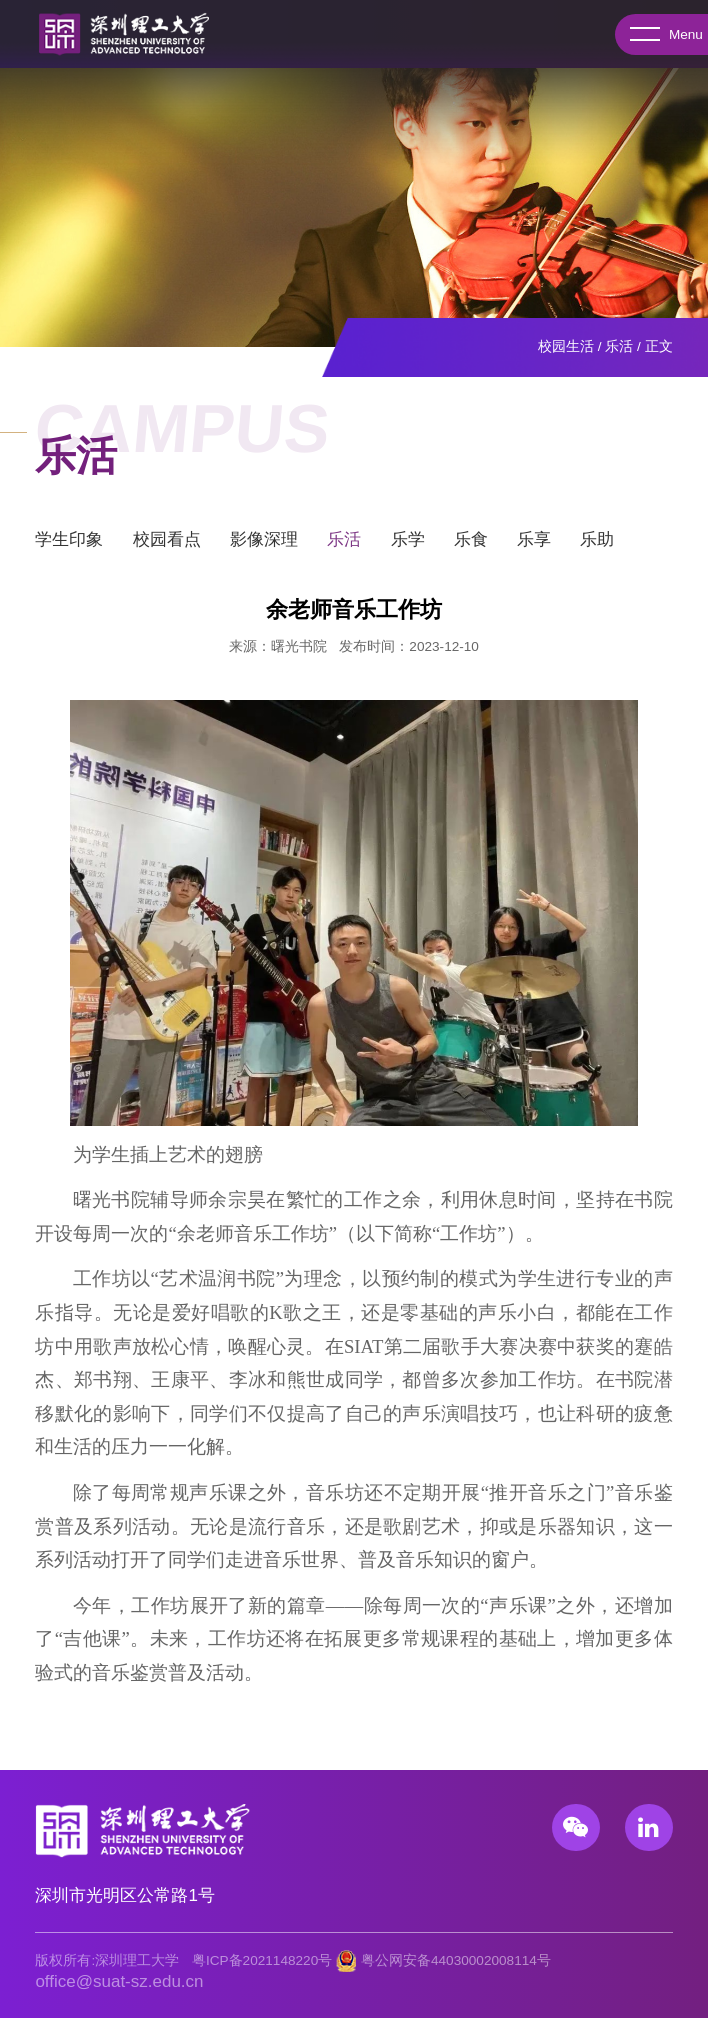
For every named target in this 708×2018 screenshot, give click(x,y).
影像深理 (264, 546)
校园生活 (566, 346)
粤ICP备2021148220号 (262, 1960)
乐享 (534, 546)
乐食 (471, 546)
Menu (659, 35)
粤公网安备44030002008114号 (456, 1960)
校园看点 (167, 546)
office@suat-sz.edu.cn (119, 1981)
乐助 (597, 546)
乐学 (408, 546)
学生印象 (69, 546)
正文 (659, 346)
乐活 (619, 346)
